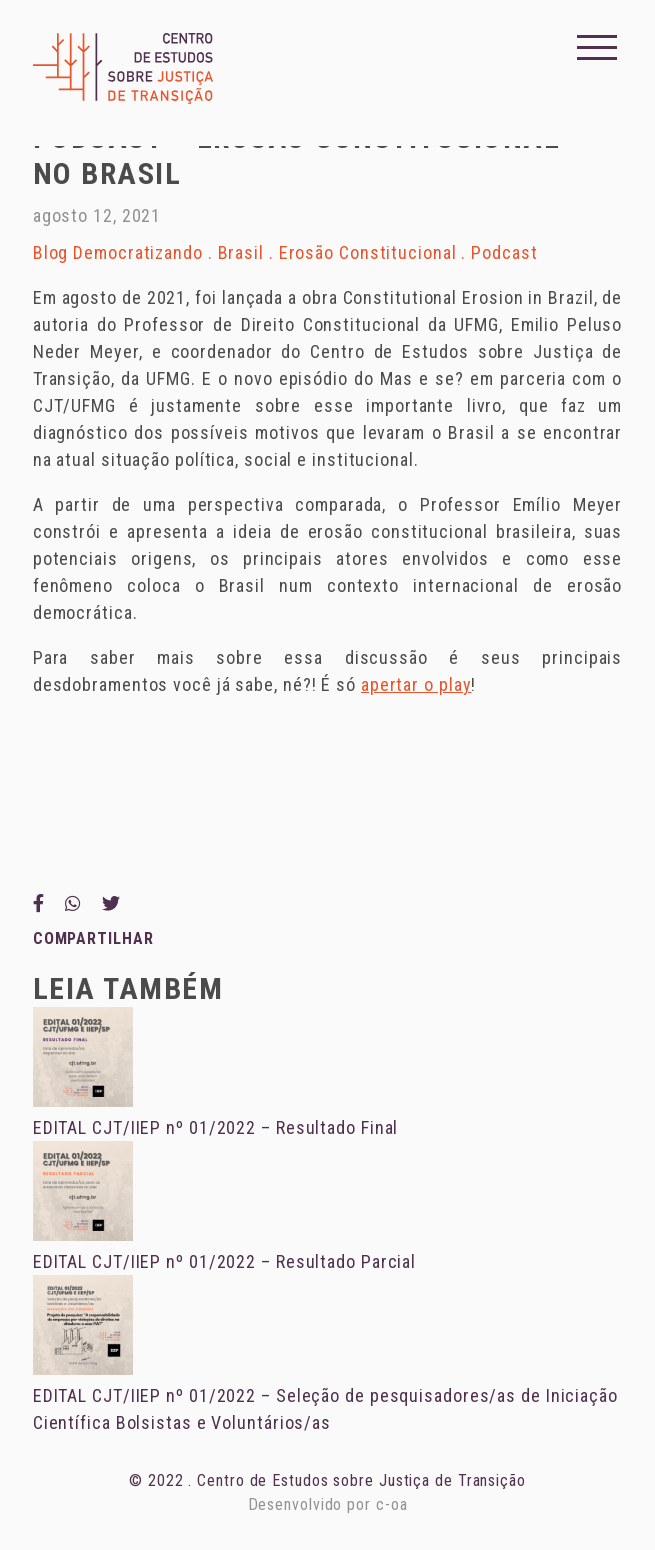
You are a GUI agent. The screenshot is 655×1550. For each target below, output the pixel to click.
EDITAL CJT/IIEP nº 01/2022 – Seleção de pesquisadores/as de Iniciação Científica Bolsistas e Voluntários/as (325, 1395)
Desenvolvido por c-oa (328, 1504)
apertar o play (416, 684)
